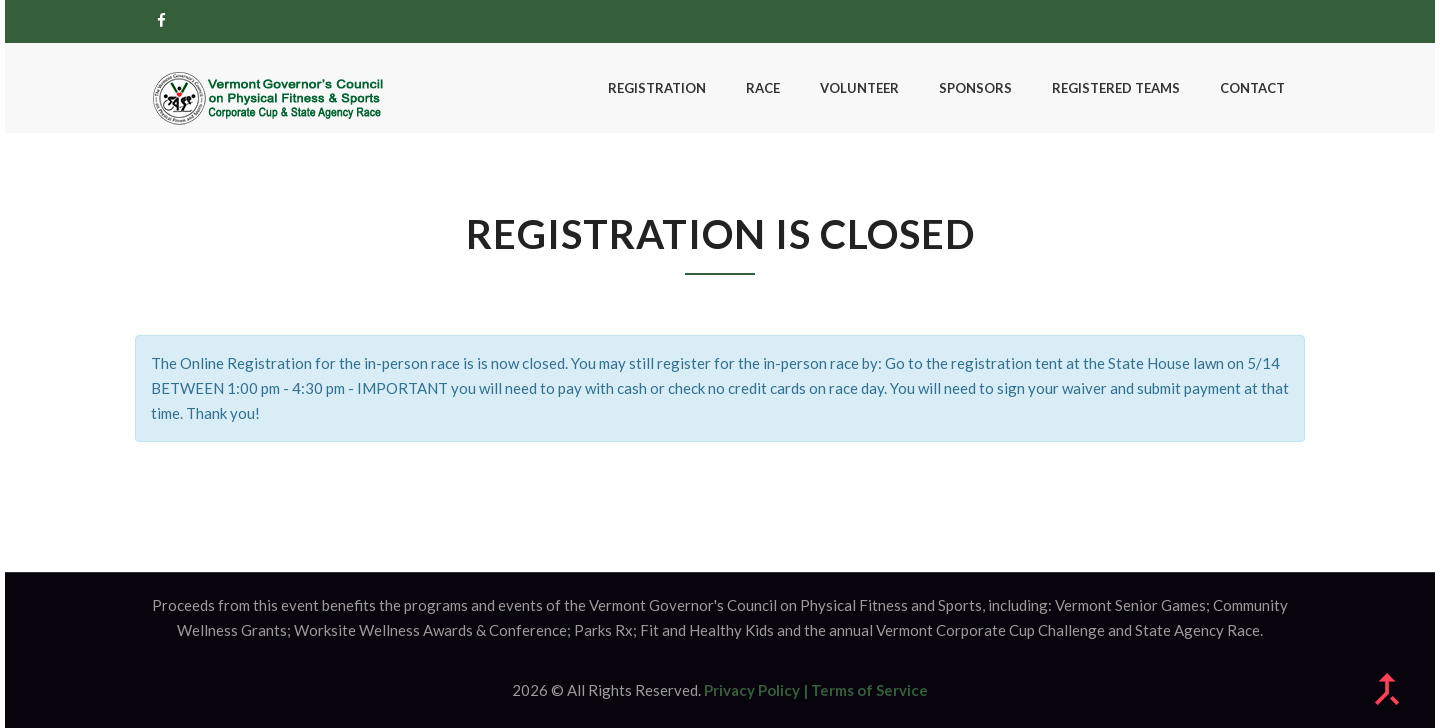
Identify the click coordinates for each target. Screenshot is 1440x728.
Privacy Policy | (756, 690)
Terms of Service (869, 690)
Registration (657, 88)
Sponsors (975, 88)
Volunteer (859, 88)
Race (763, 88)
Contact (1252, 88)
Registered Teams (1116, 88)
